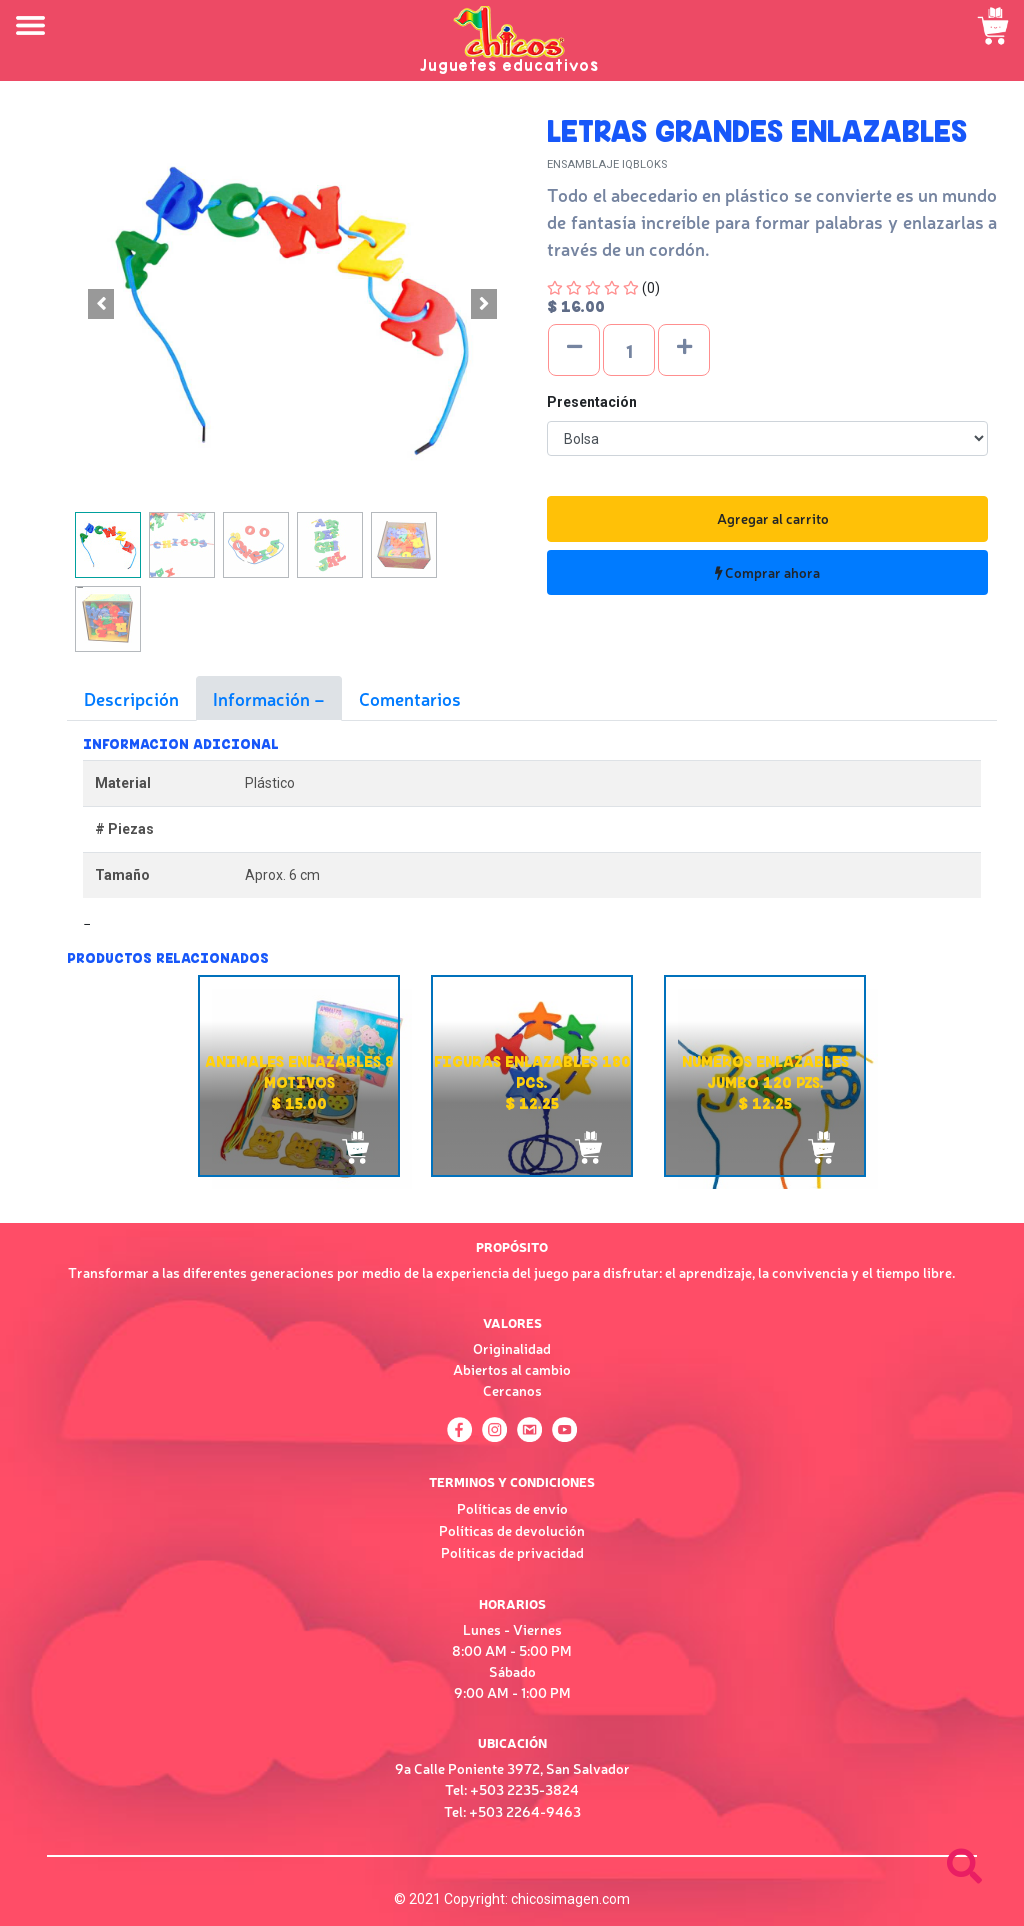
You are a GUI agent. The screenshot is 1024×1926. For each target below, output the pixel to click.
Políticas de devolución (512, 1530)
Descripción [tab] (131, 698)
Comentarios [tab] (410, 698)
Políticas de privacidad (512, 1552)
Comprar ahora (767, 572)
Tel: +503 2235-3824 (512, 1789)
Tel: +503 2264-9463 (512, 1811)
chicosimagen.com (570, 1899)
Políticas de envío (512, 1508)
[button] (101, 304)
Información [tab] (263, 698)
